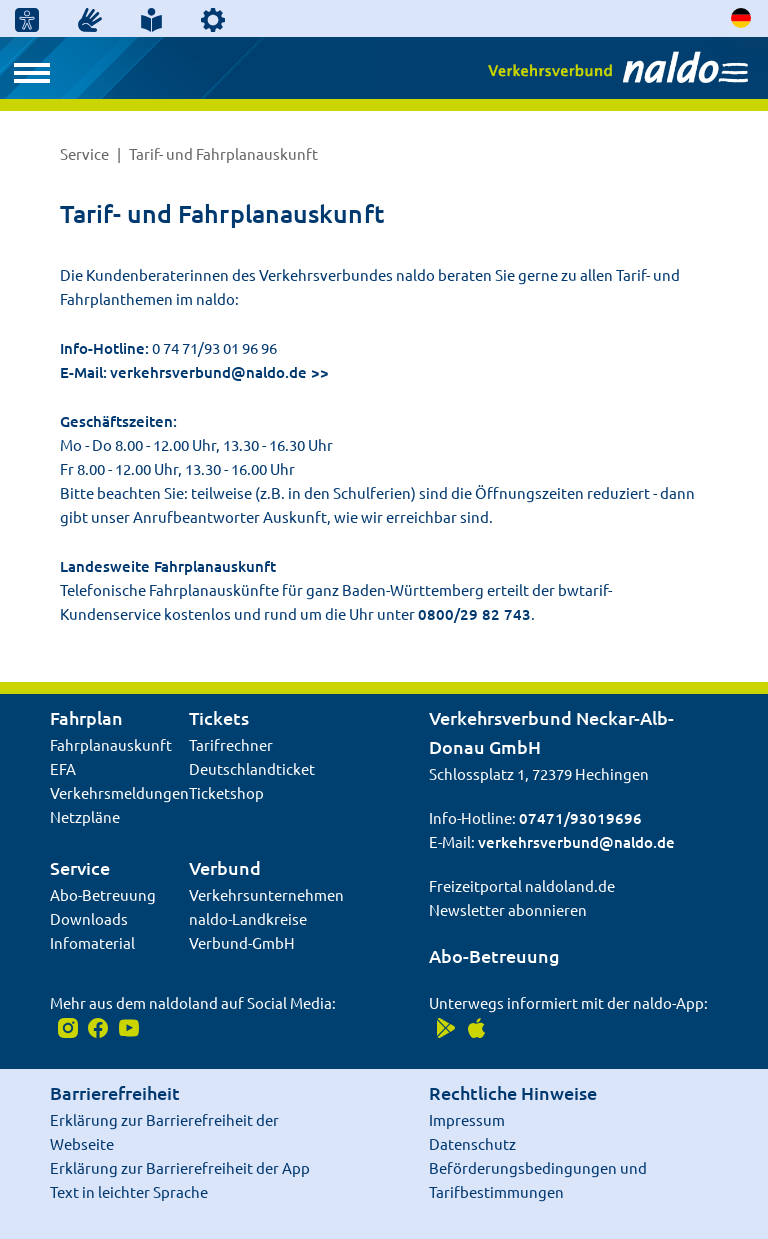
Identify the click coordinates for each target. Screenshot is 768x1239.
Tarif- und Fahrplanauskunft (223, 153)
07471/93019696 (580, 818)
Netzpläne (85, 816)
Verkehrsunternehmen (266, 894)
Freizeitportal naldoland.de (522, 885)
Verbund (225, 867)
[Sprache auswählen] (742, 17)
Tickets (219, 717)
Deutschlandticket (252, 768)
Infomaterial (92, 942)
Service (86, 153)
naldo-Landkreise (248, 918)
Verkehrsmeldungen (119, 792)
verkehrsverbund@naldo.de (208, 372)
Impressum (467, 1119)
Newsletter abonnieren (508, 909)
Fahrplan (86, 717)
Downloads (89, 918)
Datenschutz (472, 1143)
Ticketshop (226, 792)
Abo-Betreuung (103, 894)
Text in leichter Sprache (129, 1191)
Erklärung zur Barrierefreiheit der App (180, 1167)
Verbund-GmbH (242, 942)
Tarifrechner (231, 744)
